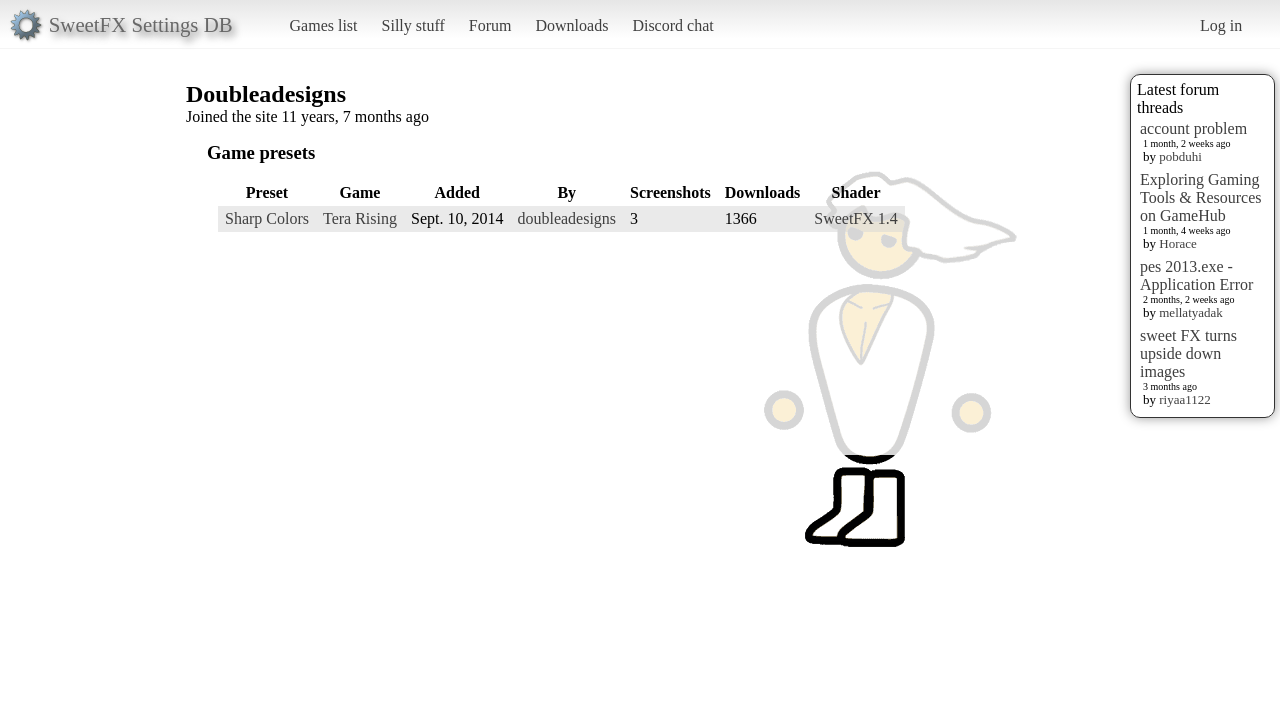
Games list (324, 25)
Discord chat (672, 25)
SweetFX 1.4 (856, 218)
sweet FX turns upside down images (1188, 353)
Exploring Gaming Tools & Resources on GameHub (1201, 197)
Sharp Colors (267, 218)
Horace (1178, 243)
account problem (1193, 128)
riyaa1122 (1185, 399)
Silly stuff (413, 25)
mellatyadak (1191, 312)
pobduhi (1180, 156)
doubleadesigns (566, 218)
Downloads (571, 25)
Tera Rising (360, 218)
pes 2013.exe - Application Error (1196, 275)
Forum (490, 25)
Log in (1221, 25)
